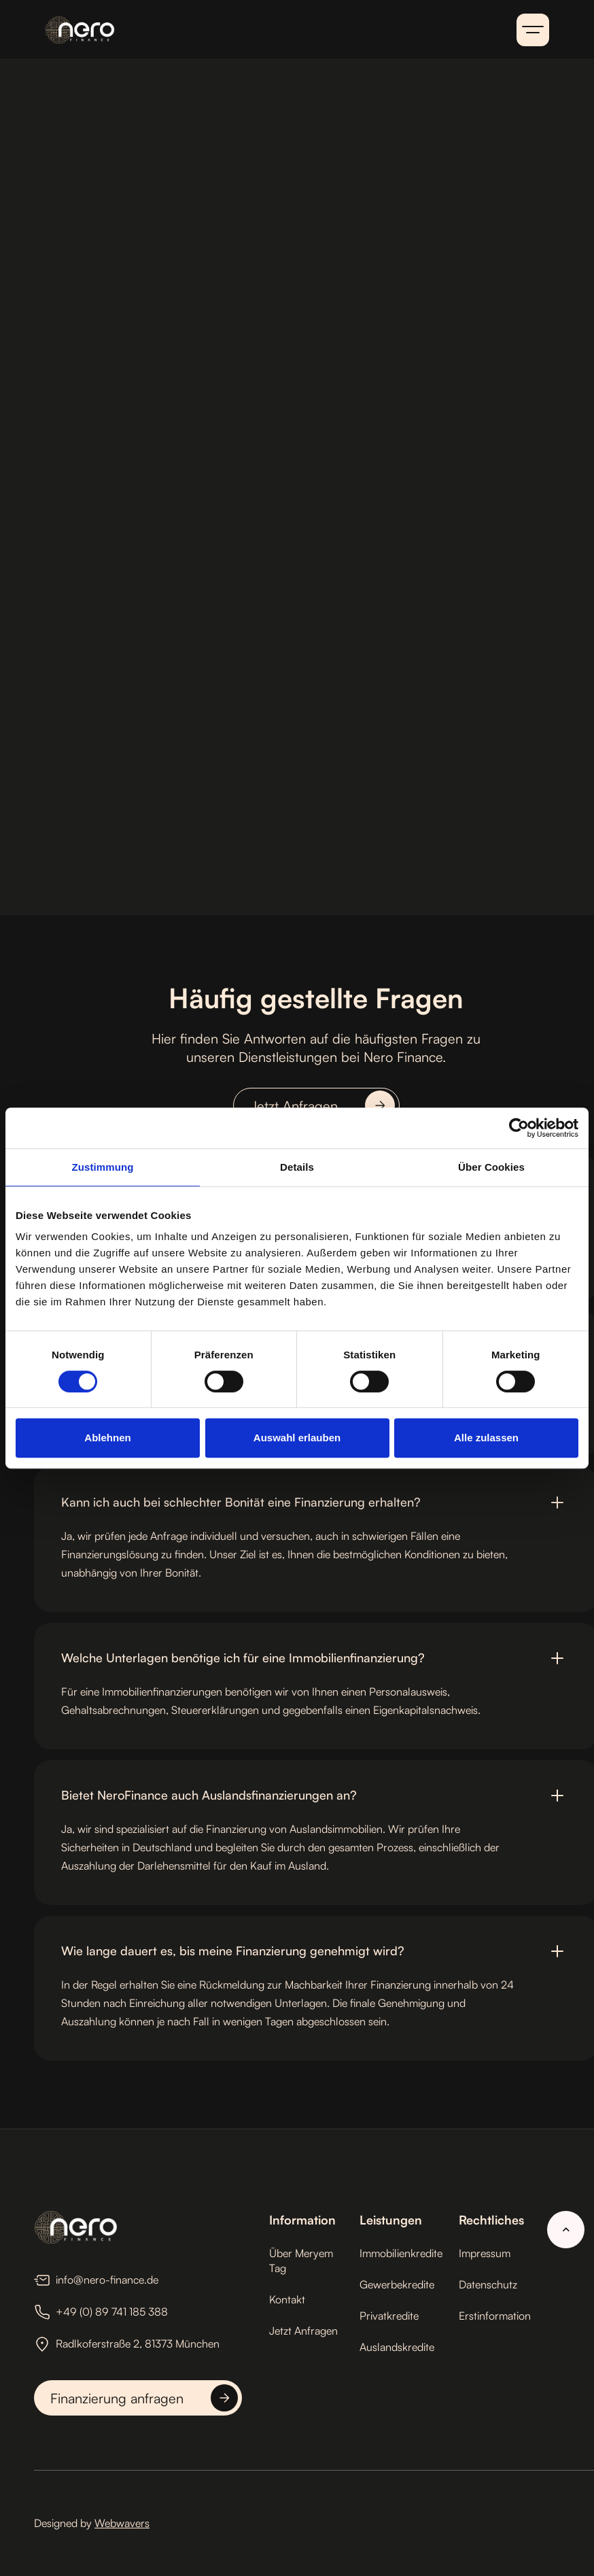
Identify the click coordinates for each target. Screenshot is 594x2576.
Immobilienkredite (401, 2253)
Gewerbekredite (397, 2284)
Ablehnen (107, 1437)
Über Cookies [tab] (491, 1167)
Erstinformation (495, 2315)
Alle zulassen (486, 1437)
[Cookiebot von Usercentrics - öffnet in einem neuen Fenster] (518, 1128)
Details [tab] (297, 1167)
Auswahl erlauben (297, 1437)
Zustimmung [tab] (103, 1167)
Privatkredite (389, 2315)
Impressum (484, 2253)
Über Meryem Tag (301, 2260)
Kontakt (287, 2299)
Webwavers (122, 2523)
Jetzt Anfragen (303, 2330)
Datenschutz (488, 2284)
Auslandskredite (397, 2347)
